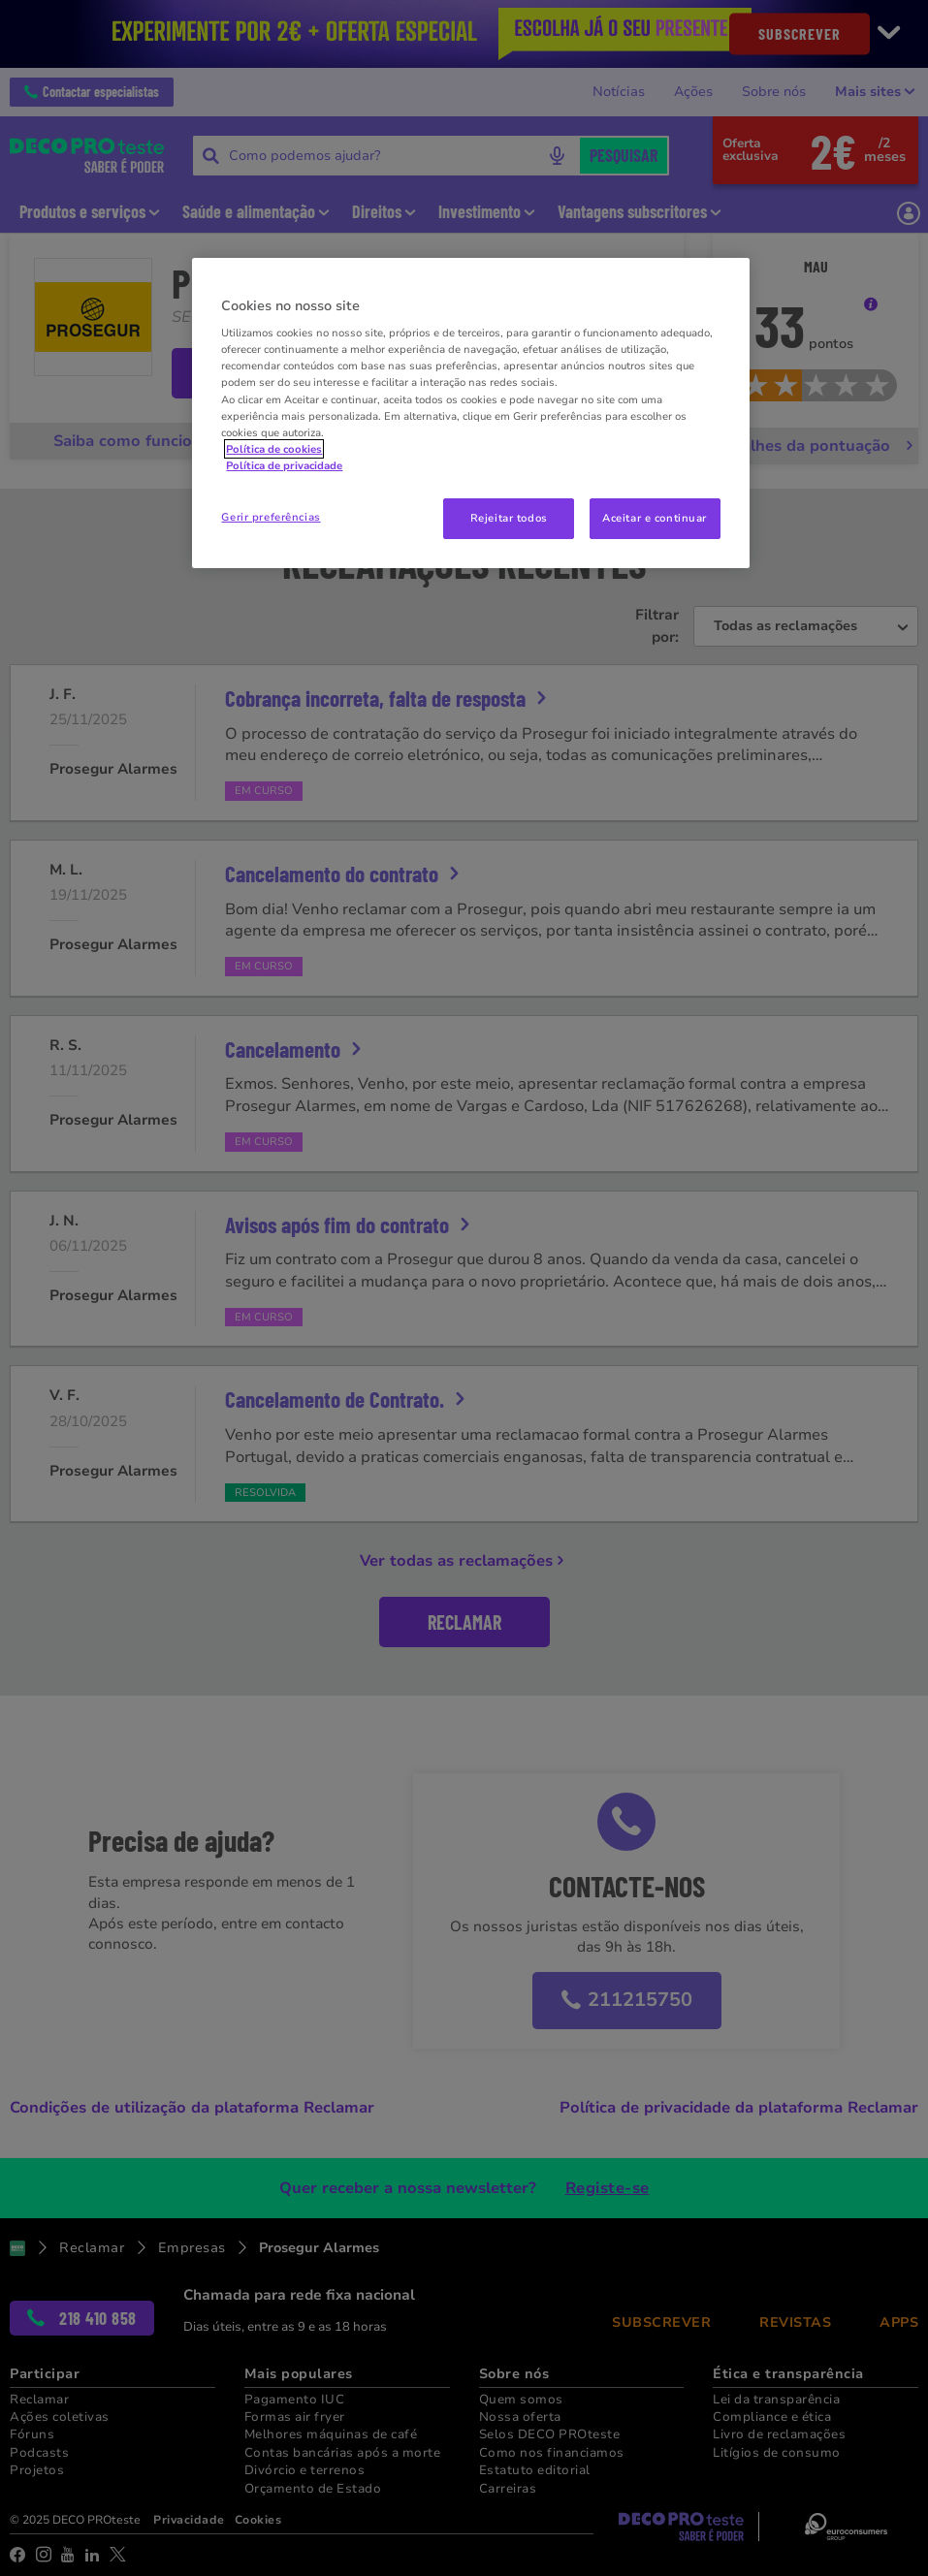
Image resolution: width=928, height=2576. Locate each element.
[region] (470, 413)
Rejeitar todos (509, 517)
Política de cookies (274, 449)
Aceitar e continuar (654, 517)
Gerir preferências (270, 517)
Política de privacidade (284, 465)
